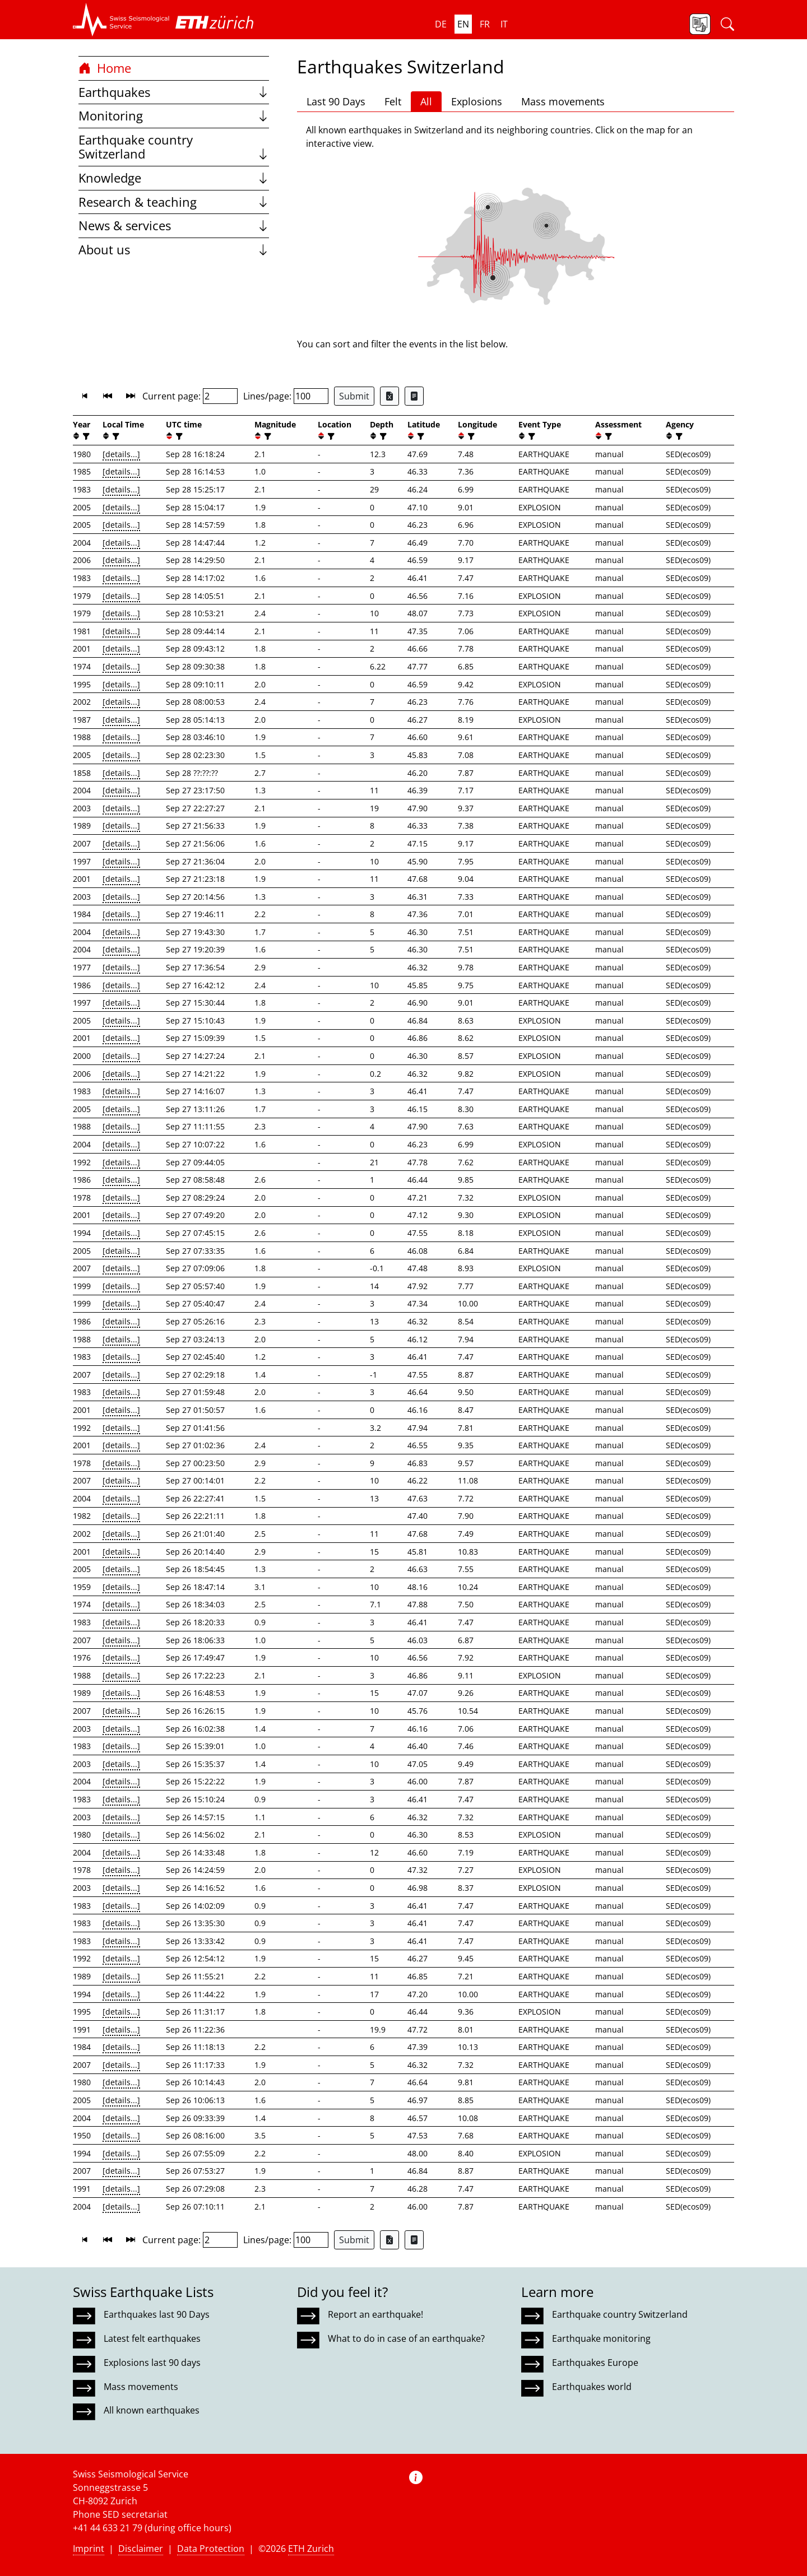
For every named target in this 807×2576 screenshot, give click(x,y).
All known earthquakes (152, 2410)
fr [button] (485, 24)
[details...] (121, 454)
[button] (121, 19)
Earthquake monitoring (601, 2338)
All (426, 101)
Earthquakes (173, 92)
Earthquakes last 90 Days (157, 2314)
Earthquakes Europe (595, 2362)
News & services (173, 225)
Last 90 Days (336, 101)
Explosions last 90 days (152, 2362)
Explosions (476, 101)
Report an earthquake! (375, 2314)
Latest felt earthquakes (152, 2338)
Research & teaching (173, 202)
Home (104, 68)
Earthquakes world (592, 2386)
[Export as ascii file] (414, 396)
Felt (392, 101)
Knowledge (173, 178)
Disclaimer (140, 2548)
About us (173, 249)
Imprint (88, 2548)
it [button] (504, 24)
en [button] (463, 24)
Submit (354, 396)
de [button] (441, 24)
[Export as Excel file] (389, 396)
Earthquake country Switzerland (173, 147)
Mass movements (563, 101)
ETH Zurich (311, 2548)
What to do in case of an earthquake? (406, 2338)
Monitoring (173, 115)
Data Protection (210, 2548)
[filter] (85, 436)
